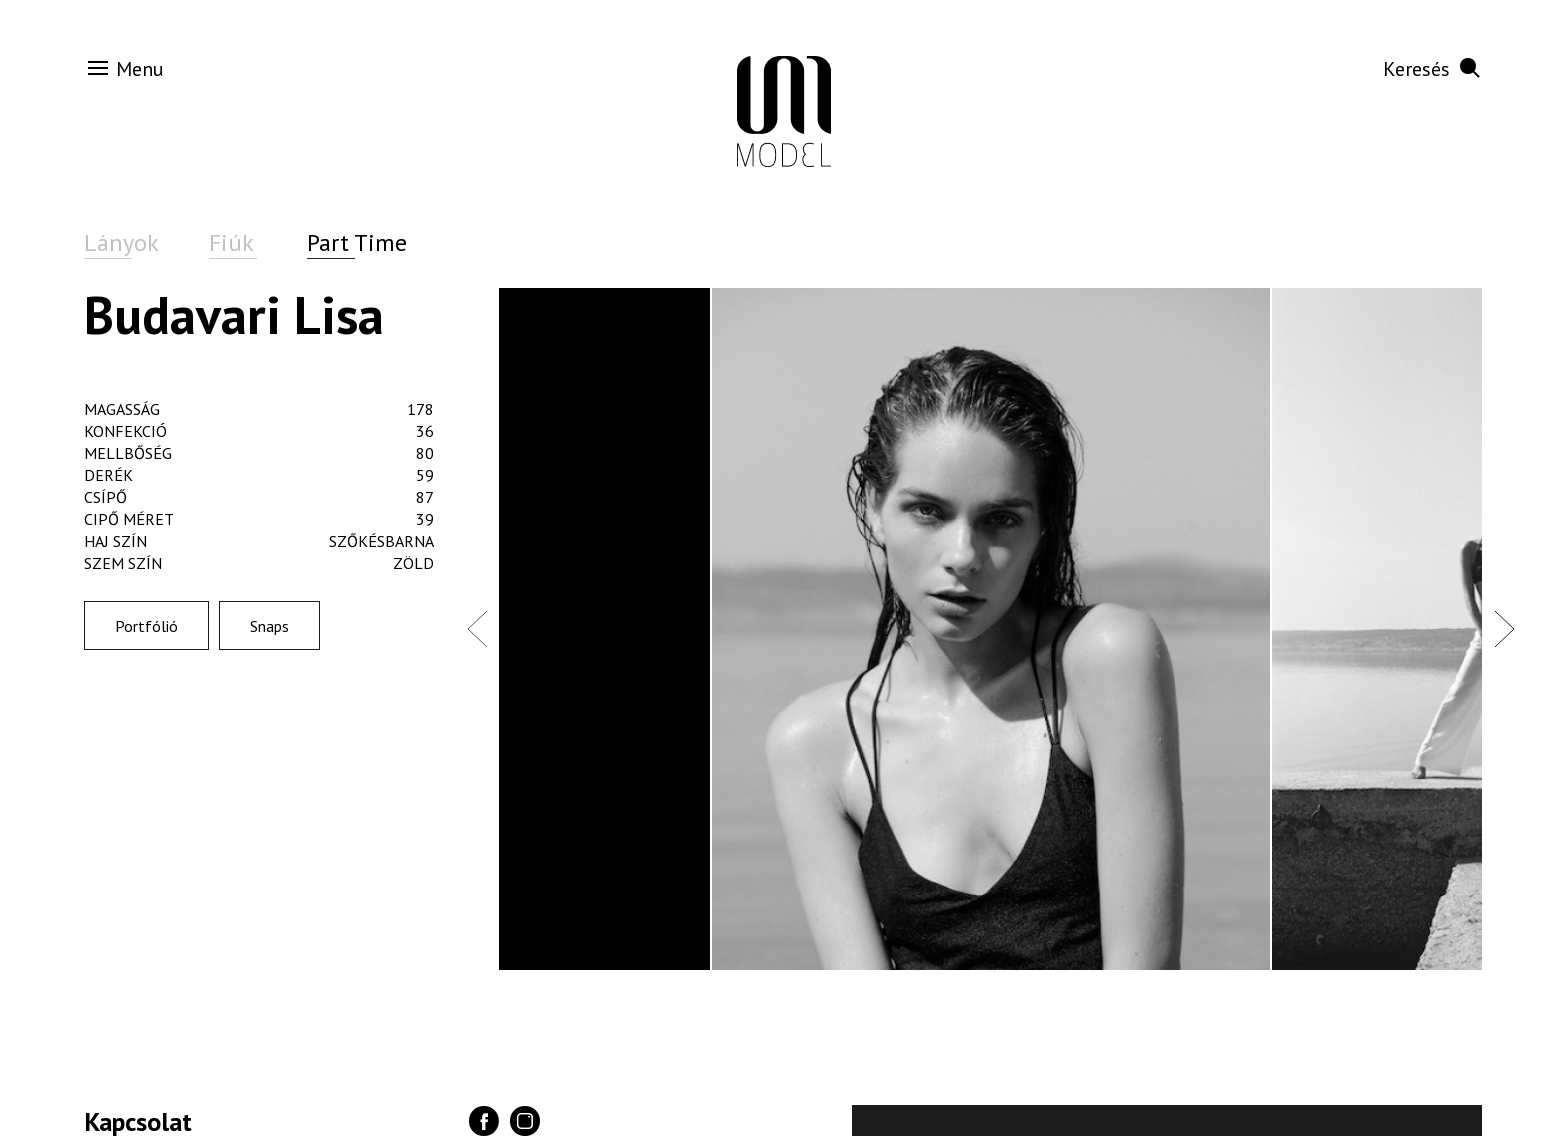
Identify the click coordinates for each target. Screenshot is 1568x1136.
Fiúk (231, 242)
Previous (477, 628)
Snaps (269, 626)
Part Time (357, 242)
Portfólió (146, 626)
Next (1504, 628)
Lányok (121, 242)
